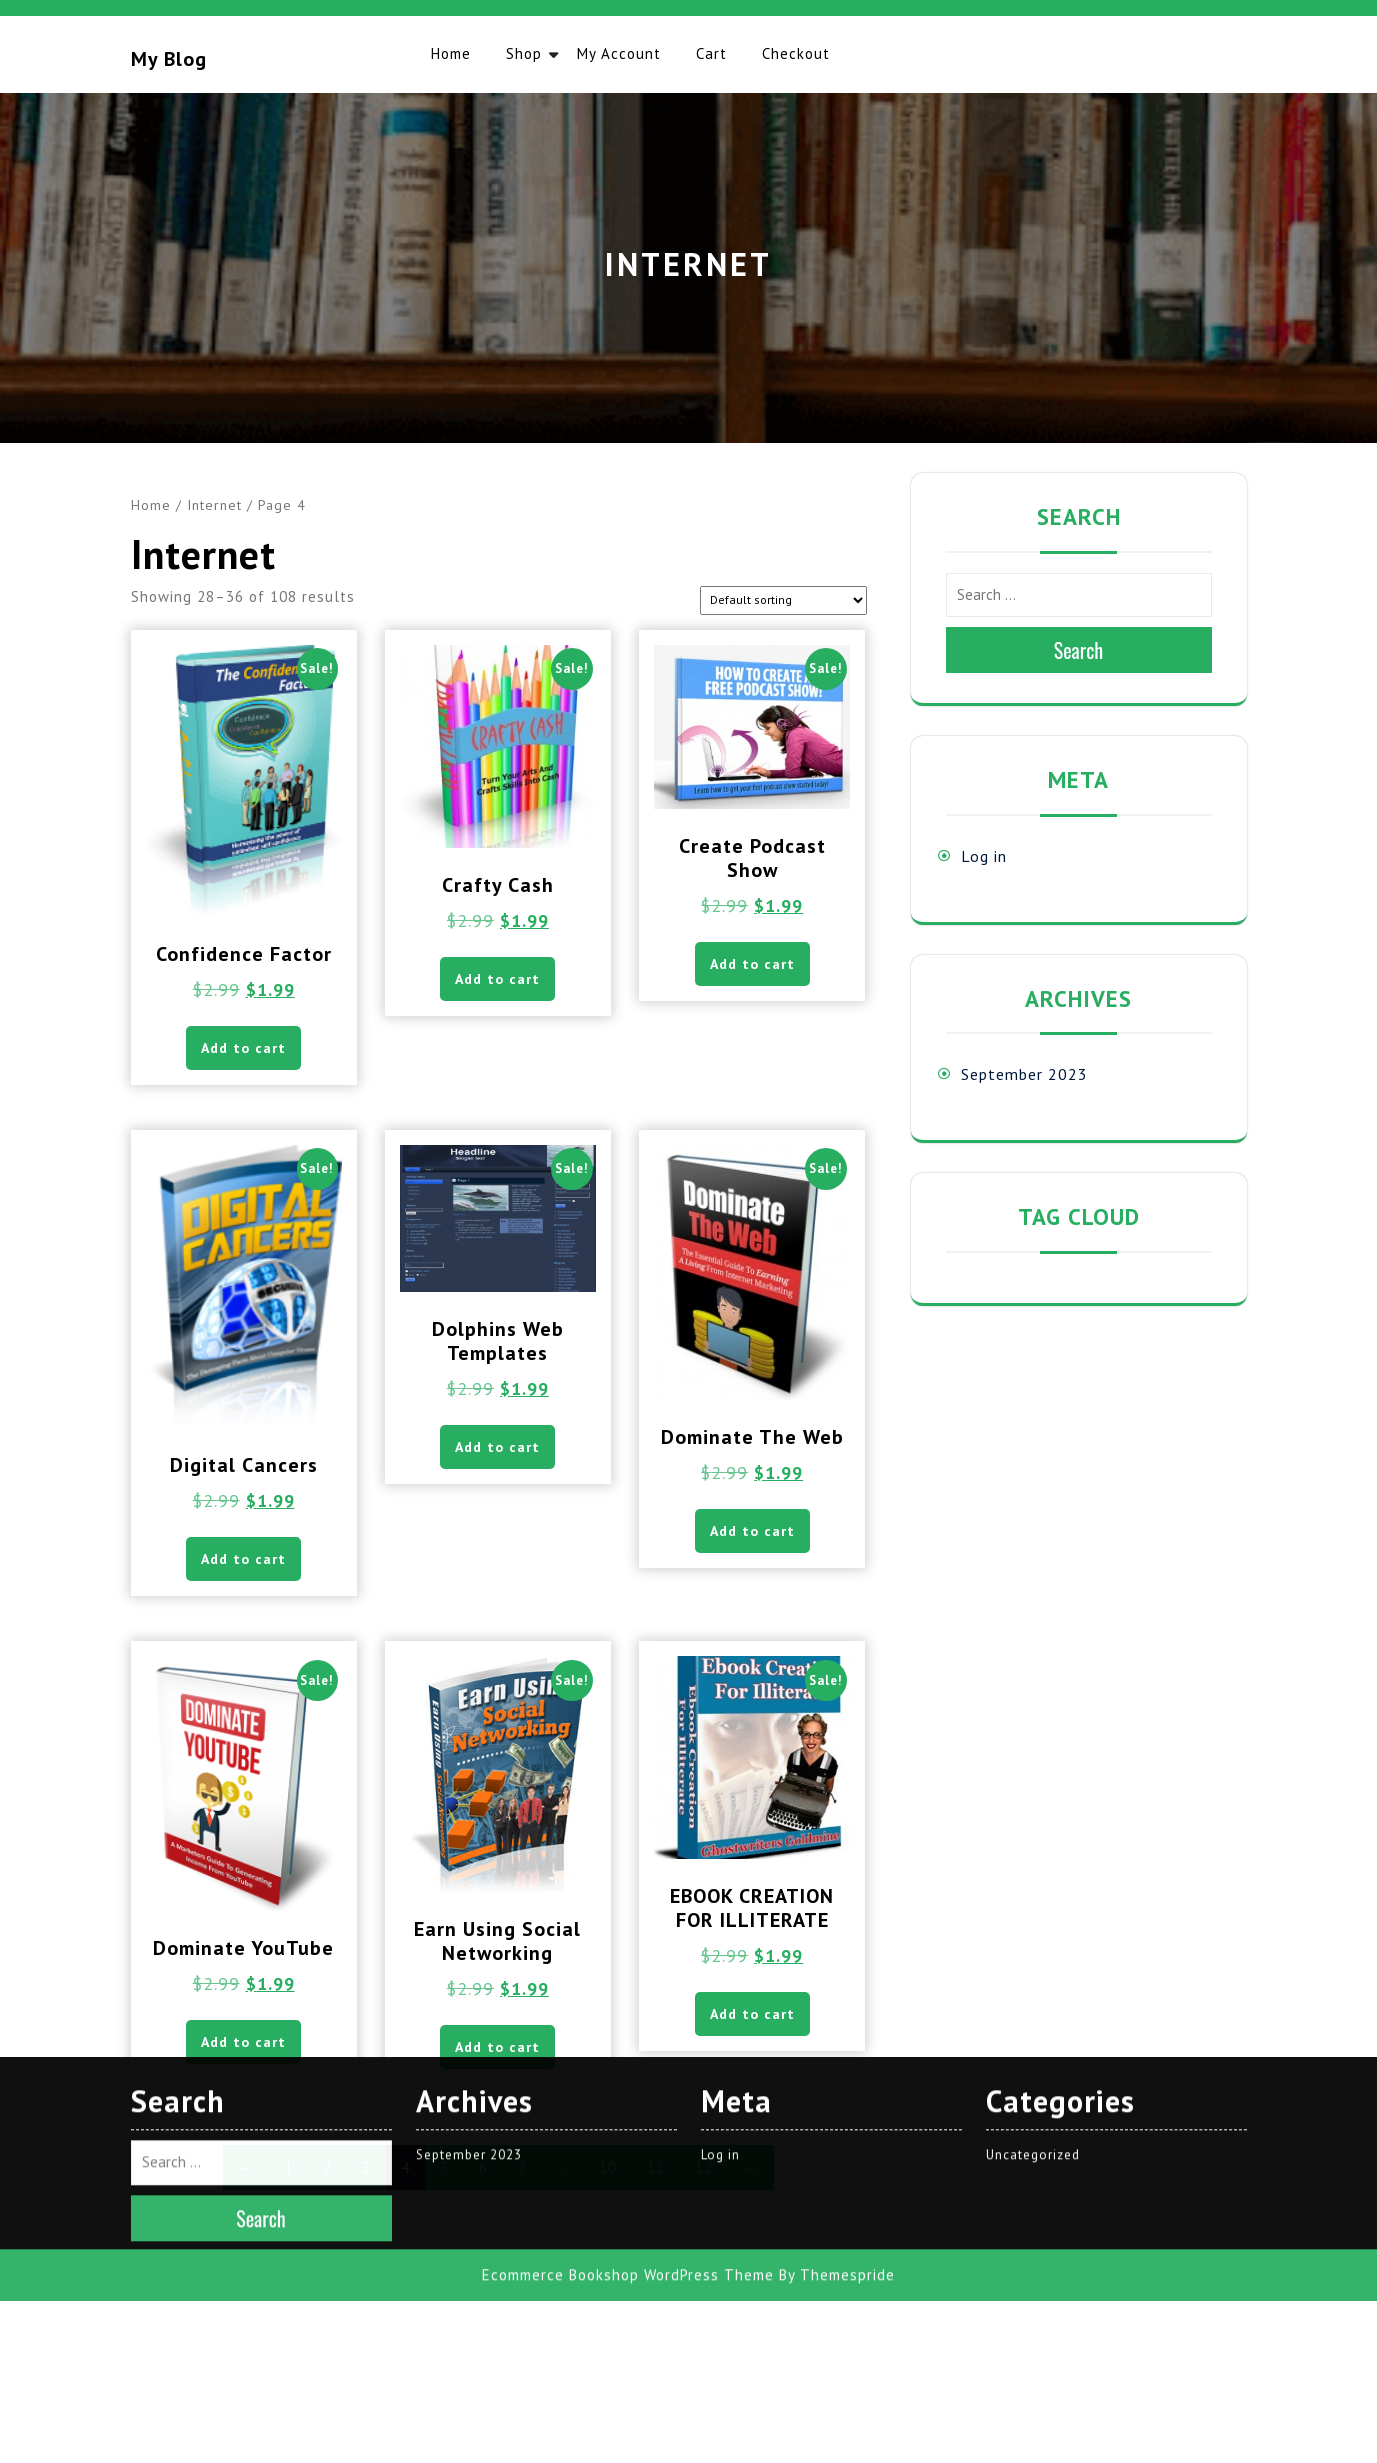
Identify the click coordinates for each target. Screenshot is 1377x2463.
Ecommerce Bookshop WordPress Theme (628, 2014)
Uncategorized (1033, 1894)
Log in (984, 856)
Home (451, 53)
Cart (711, 53)
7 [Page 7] (522, 2167)
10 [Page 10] (608, 2167)
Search (1079, 650)
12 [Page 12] (704, 2167)
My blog (169, 59)
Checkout (796, 53)
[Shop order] (783, 600)
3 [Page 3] (366, 2167)
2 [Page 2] (327, 2167)
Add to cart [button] (243, 1048)
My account (619, 53)
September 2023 (1024, 1074)
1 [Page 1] (288, 2167)
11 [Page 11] (656, 2167)
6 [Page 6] (483, 2167)
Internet (214, 505)
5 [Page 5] (444, 2167)
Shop (524, 53)
